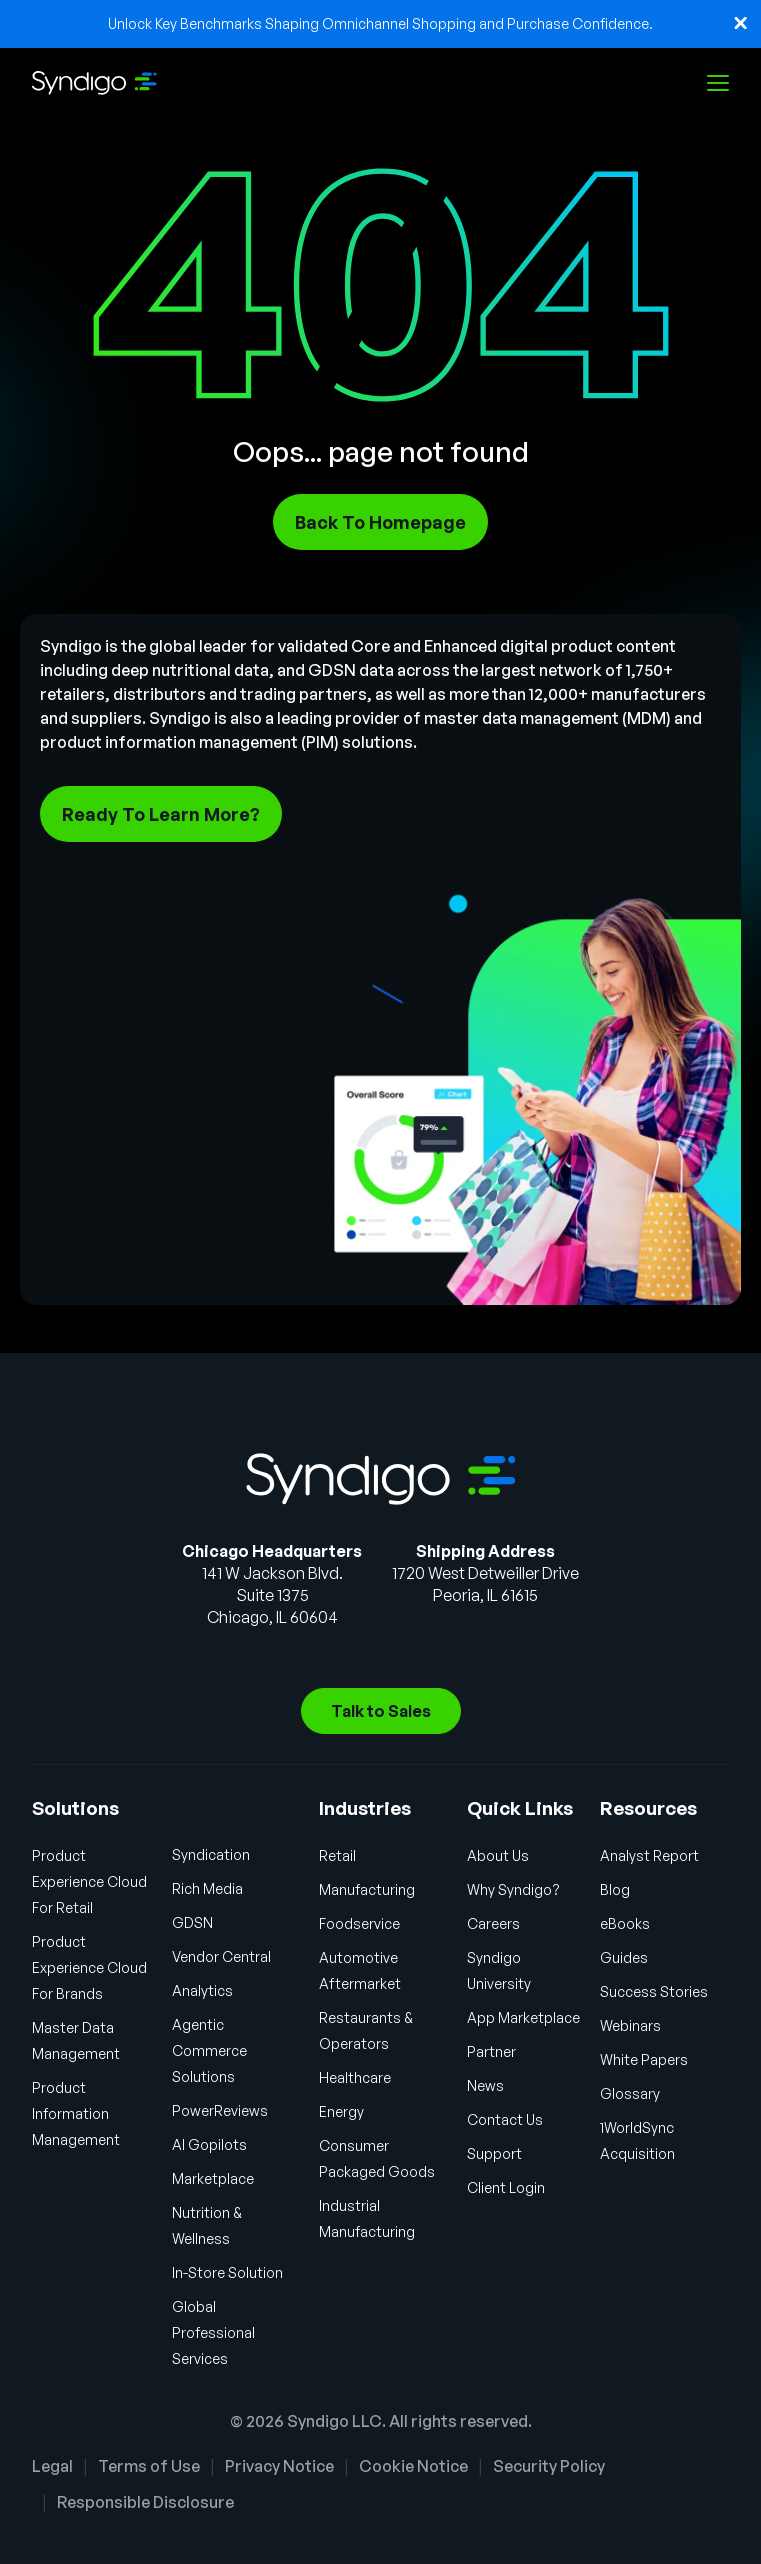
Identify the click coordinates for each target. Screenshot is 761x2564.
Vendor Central (221, 1956)
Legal (52, 2466)
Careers (493, 1923)
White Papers (644, 2059)
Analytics (202, 1990)
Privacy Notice (279, 2466)
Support (494, 2153)
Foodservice (359, 1923)
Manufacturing (367, 1889)
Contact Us (505, 2119)
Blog (615, 1889)
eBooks (625, 1923)
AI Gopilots (209, 2144)
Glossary (630, 2093)
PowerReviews (220, 2110)
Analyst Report (649, 1855)
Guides (624, 1957)
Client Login (506, 2187)
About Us (498, 1855)
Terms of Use (149, 2466)
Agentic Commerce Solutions (209, 2050)
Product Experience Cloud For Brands (89, 1967)
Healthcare (355, 2077)
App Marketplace (523, 2017)
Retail (337, 1855)
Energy (341, 2111)
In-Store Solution (227, 2272)
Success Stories (654, 1991)
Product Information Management (76, 2113)
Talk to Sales (381, 1711)
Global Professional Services (213, 2332)
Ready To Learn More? (161, 814)
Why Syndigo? (513, 1889)
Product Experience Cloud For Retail (89, 1881)
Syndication (211, 1854)
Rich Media (207, 1888)
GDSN (192, 1922)
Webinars (630, 2025)
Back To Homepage (380, 522)
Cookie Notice (413, 2466)
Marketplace (213, 2178)
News (485, 2085)
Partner (491, 2051)
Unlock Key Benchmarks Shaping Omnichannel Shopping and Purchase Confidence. (380, 23)
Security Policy (549, 2466)
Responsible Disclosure (145, 2502)
